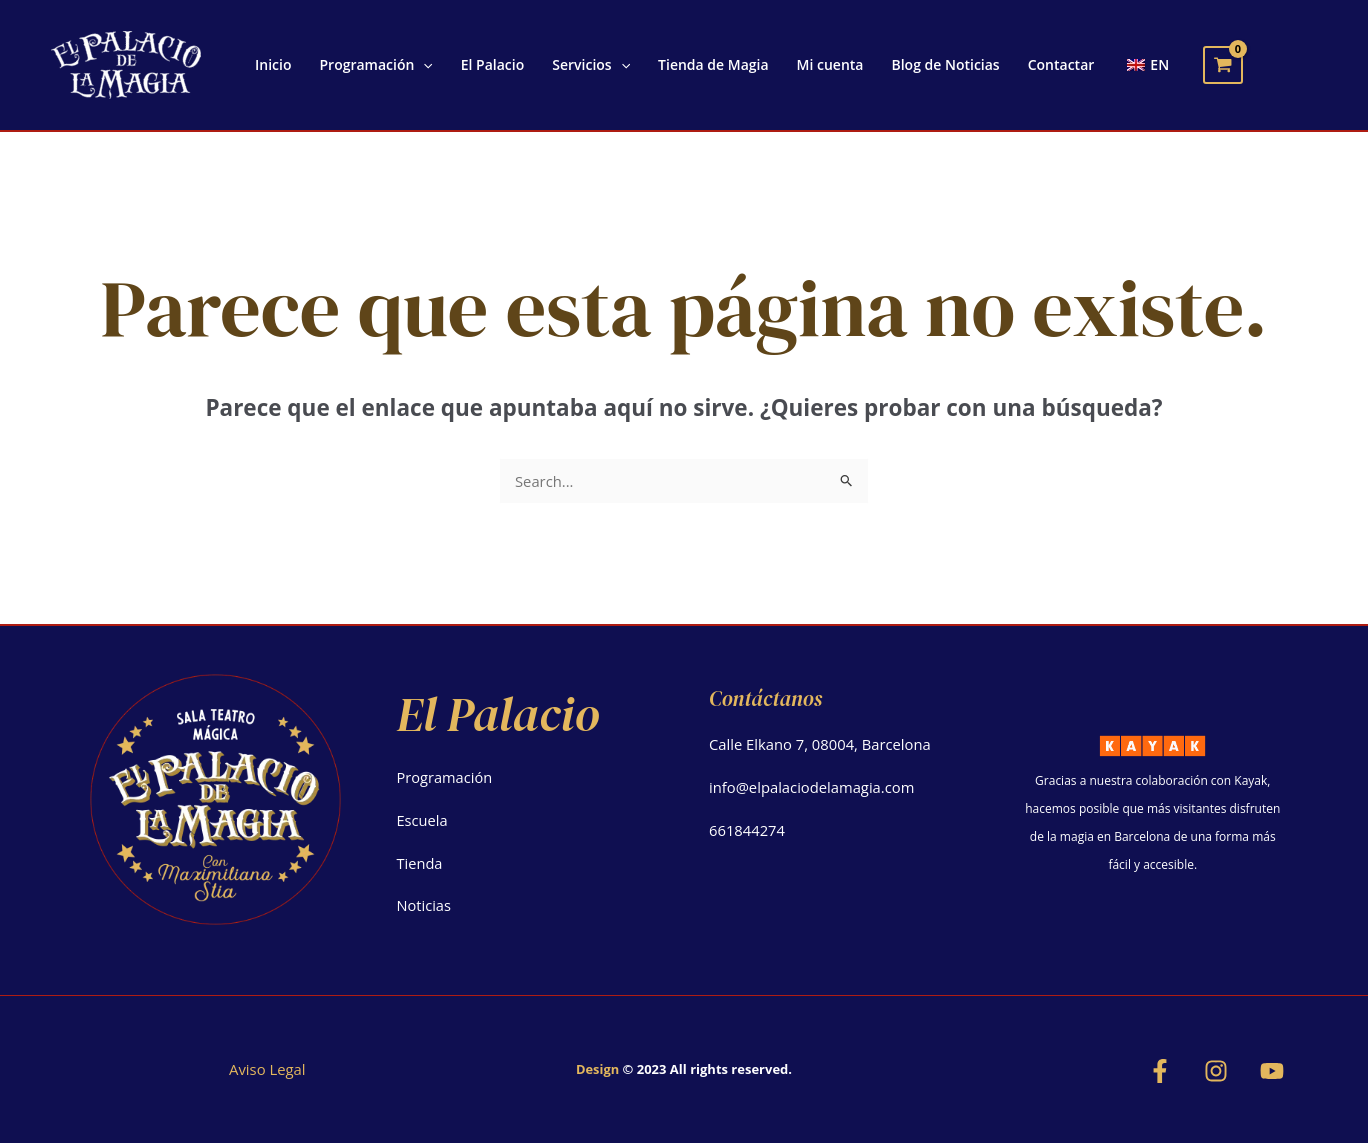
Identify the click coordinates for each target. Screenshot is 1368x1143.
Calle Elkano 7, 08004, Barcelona (821, 744)
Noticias (425, 905)
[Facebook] (1160, 1071)
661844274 (747, 830)
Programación (446, 777)
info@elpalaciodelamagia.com (813, 787)
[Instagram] (1216, 1071)
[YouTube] (1272, 1071)
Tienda (420, 863)
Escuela (423, 820)
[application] (423, 65)
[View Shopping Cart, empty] (1223, 65)
